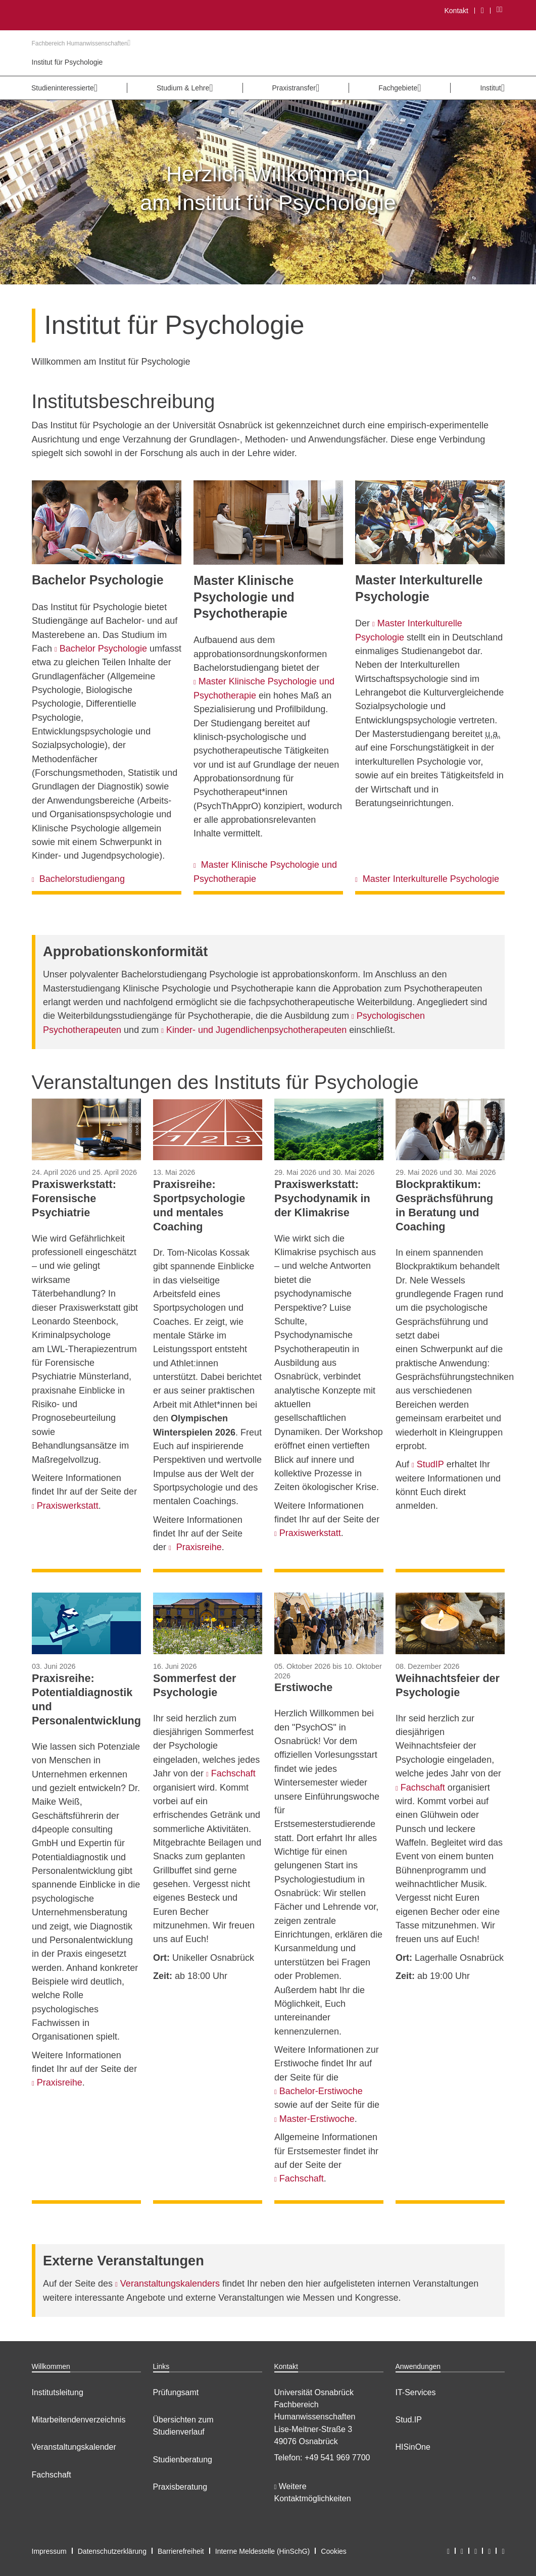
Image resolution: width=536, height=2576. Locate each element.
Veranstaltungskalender (74, 2447)
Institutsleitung (57, 2392)
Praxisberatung (180, 2487)
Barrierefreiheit (181, 2551)
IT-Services (416, 2392)
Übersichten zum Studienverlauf (183, 2425)
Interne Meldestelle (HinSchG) (262, 2551)
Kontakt (456, 11)
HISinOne (413, 2447)
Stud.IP (409, 2419)
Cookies (334, 2551)
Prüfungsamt (176, 2392)
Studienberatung (182, 2459)
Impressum (49, 2551)
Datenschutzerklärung (112, 2551)
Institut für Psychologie (67, 62)
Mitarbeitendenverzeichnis (79, 2419)
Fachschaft (51, 2474)
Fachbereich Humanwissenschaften (81, 43)
